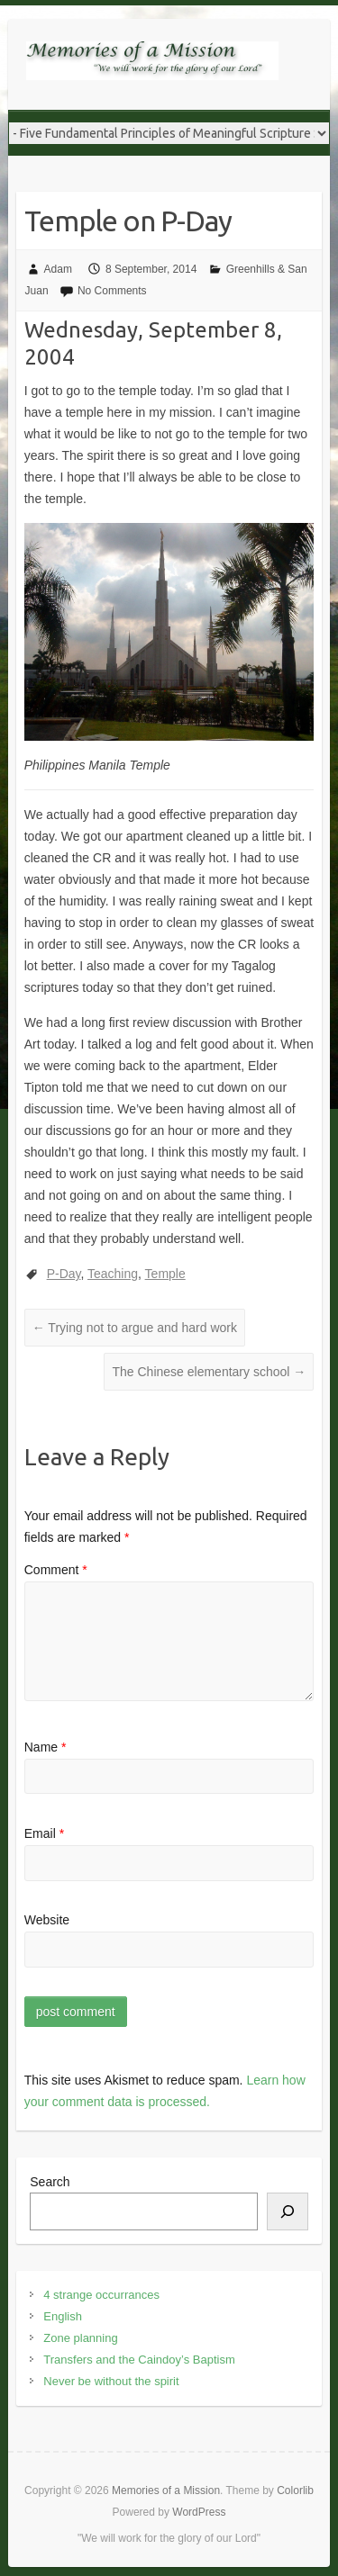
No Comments (112, 290)
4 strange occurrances (101, 2294)
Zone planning (80, 2338)
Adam (58, 269)
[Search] (287, 2211)
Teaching (112, 1273)
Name (45, 1747)
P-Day (64, 1273)
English (62, 2316)
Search (49, 2182)
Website (46, 1920)
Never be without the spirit (110, 2381)
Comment (55, 1570)
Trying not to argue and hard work (134, 1327)
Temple (165, 1273)
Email (44, 1833)
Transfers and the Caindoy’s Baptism (138, 2359)
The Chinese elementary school (209, 1372)
